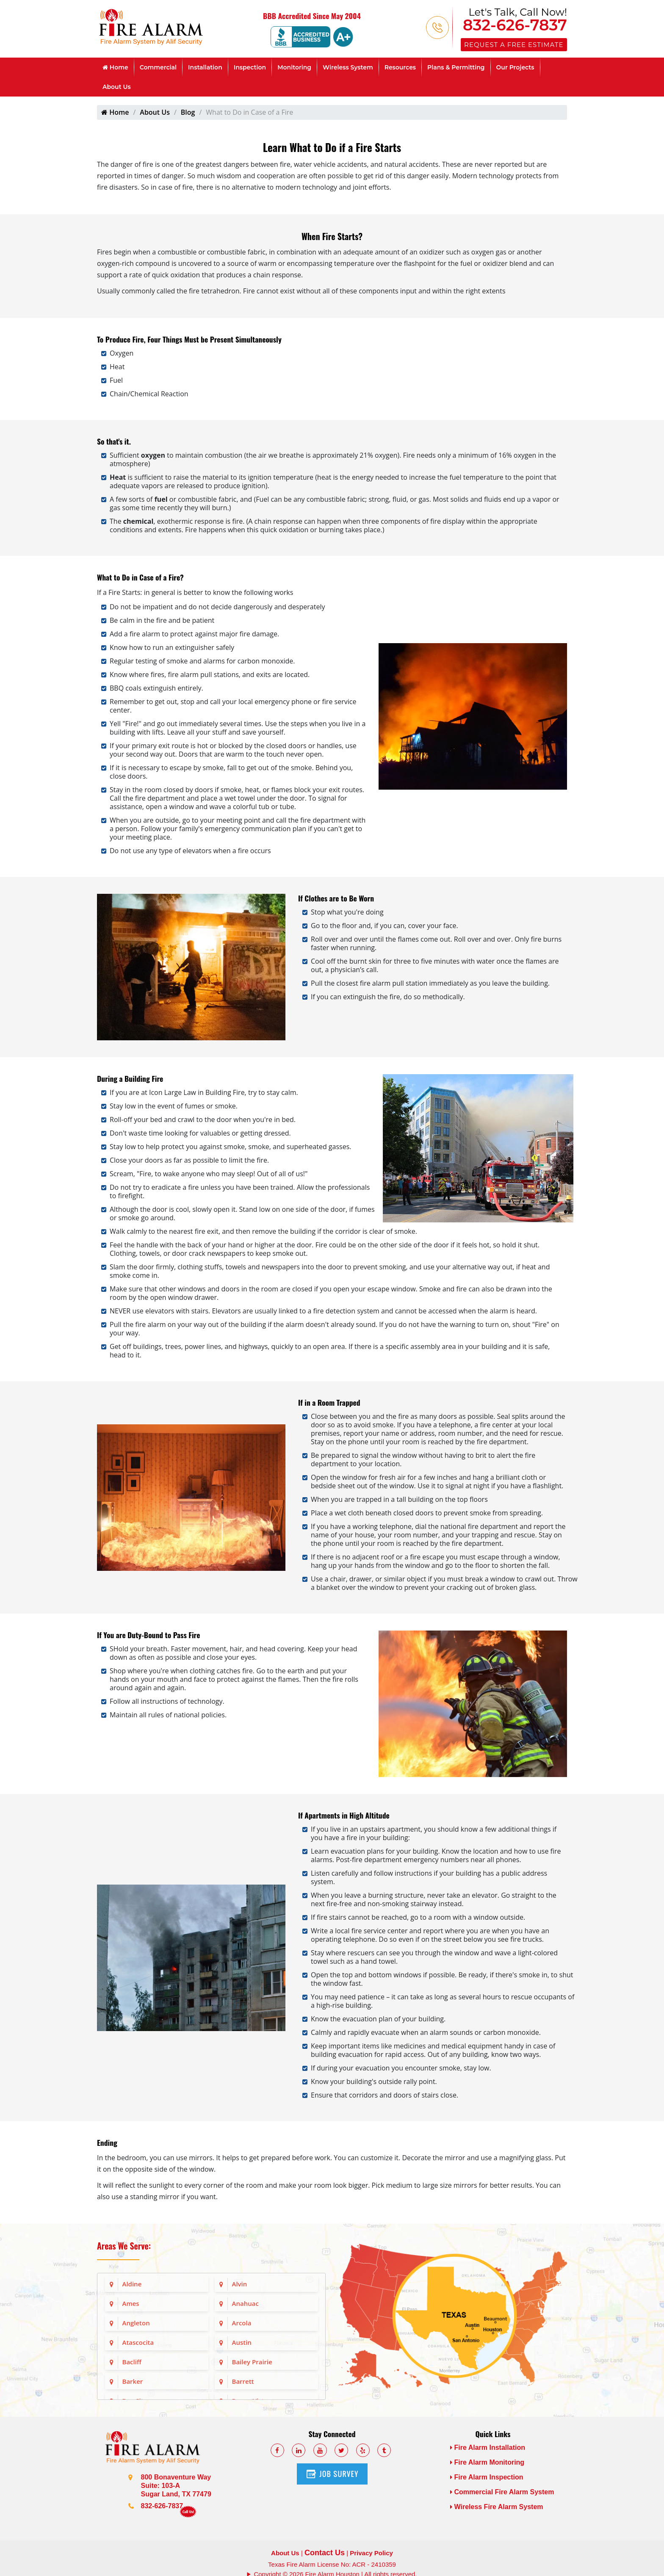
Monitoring (294, 67)
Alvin (239, 2284)
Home (115, 67)
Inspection (250, 67)
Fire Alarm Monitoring (487, 2462)
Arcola (242, 2323)
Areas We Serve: (124, 2245)
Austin (242, 2342)
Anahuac (245, 2303)
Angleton (136, 2323)
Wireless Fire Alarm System (496, 2506)
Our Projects (515, 67)
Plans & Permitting (456, 67)
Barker (132, 2381)
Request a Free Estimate (513, 45)
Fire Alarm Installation (487, 2447)
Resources (400, 67)
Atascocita (138, 2342)
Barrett (243, 2381)
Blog (188, 112)
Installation (205, 67)
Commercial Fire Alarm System (502, 2492)
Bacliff (131, 2362)
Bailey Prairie (252, 2362)
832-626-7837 (515, 25)
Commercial (158, 67)
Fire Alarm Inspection (486, 2477)
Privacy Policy (371, 2553)
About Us (116, 87)
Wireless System (348, 67)
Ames (130, 2303)
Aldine (132, 2284)
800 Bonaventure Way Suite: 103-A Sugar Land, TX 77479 (176, 2486)
